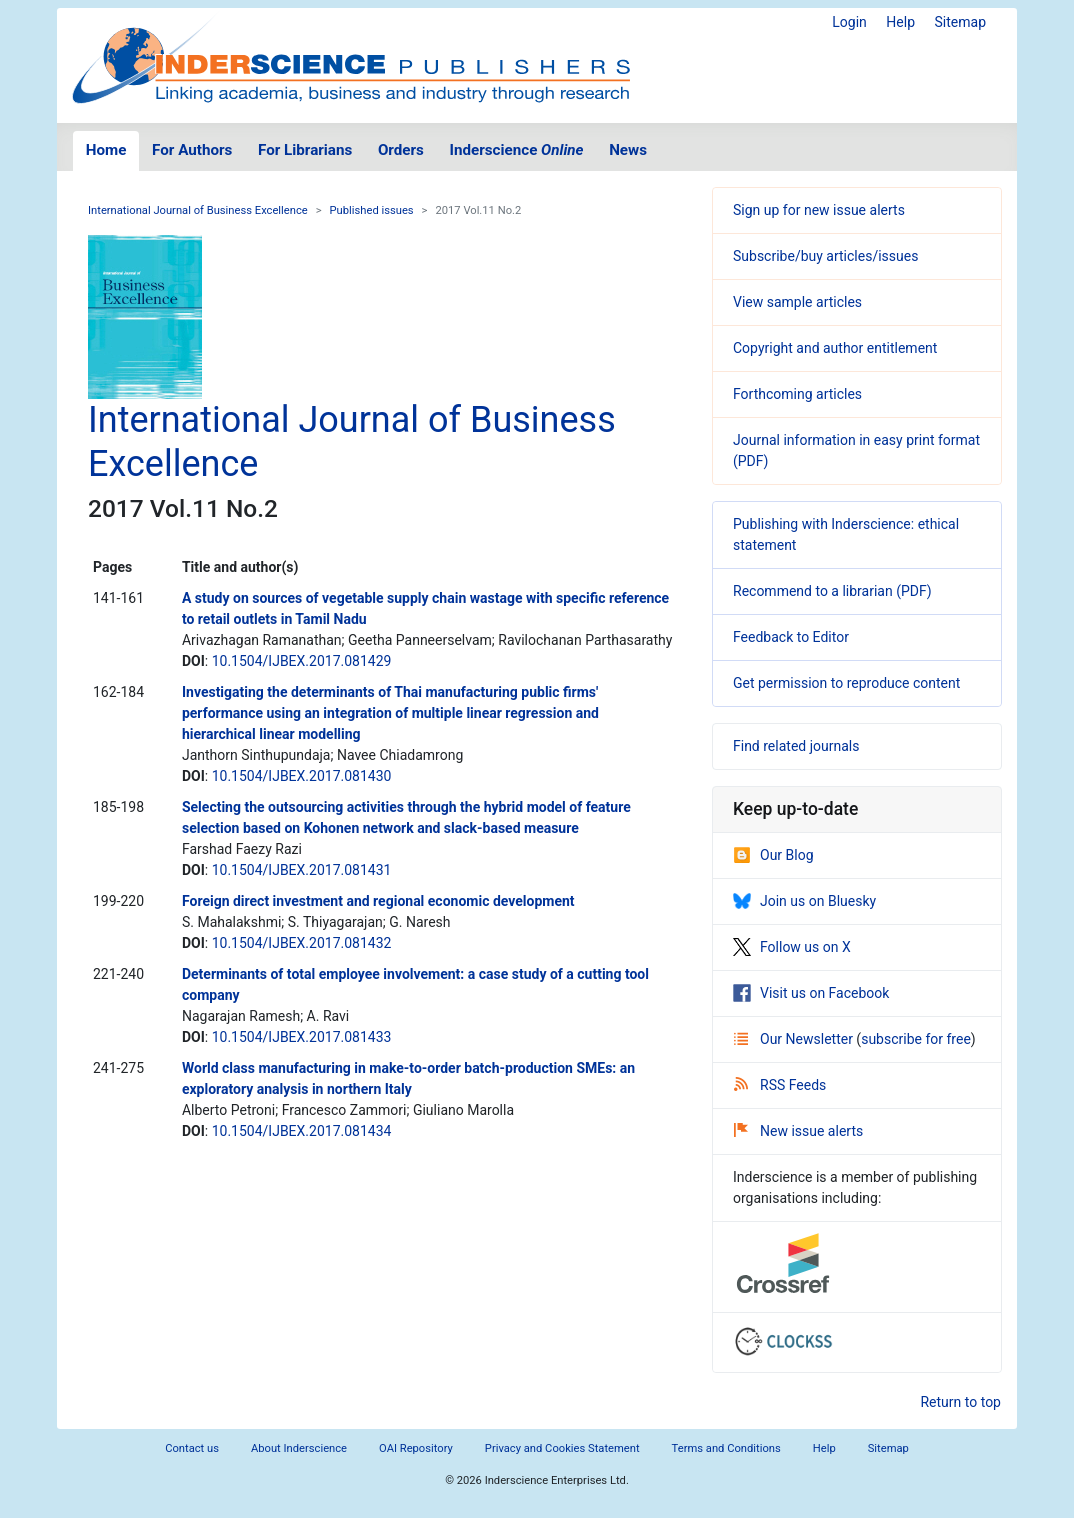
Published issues (372, 210)
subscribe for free (916, 1039)
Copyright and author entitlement (835, 348)
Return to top (960, 1402)
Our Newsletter (795, 1039)
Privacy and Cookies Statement (562, 1448)
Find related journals (796, 746)
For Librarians (305, 150)
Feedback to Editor (791, 637)
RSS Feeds (780, 1085)
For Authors (192, 150)
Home (106, 150)
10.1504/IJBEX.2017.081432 (302, 943)
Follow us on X (792, 947)
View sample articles (797, 302)
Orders (401, 150)
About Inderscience (299, 1448)
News (628, 150)
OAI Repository (416, 1448)
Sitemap (960, 22)
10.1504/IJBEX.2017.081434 (302, 1131)
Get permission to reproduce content (846, 683)
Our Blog (773, 855)
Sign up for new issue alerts (819, 210)
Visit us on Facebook (811, 993)
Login (849, 22)
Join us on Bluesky (804, 901)
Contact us (192, 1448)
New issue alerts (798, 1131)
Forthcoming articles (797, 394)
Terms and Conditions (726, 1448)
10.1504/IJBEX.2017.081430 (302, 776)
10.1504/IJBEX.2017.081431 (302, 870)
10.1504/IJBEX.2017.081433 (302, 1037)
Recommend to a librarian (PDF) (832, 591)
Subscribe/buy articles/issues (825, 256)
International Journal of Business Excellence (198, 210)
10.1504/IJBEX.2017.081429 (302, 661)
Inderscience (517, 150)
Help (900, 22)
